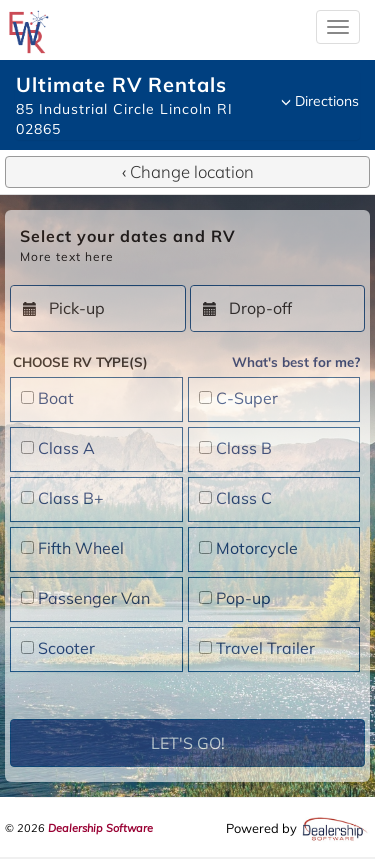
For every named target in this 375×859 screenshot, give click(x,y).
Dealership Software (100, 828)
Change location (188, 171)
